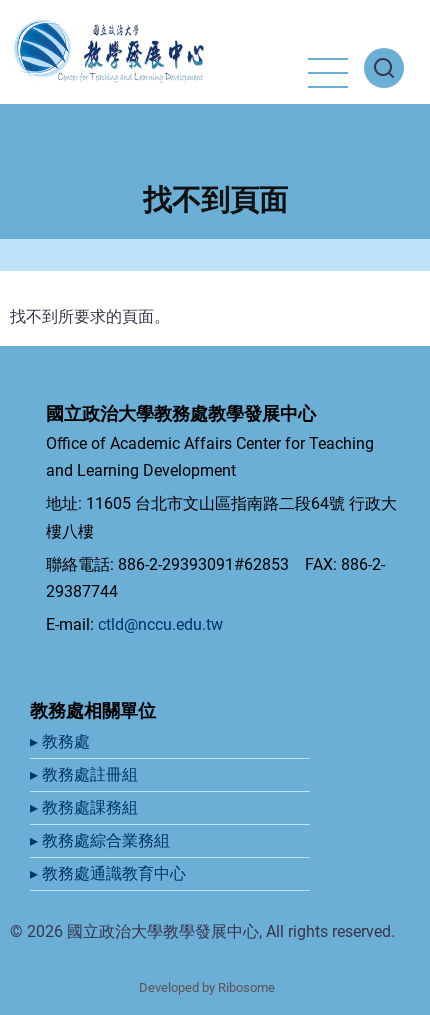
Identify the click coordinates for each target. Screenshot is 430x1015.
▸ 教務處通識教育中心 (110, 873)
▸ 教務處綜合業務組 (102, 840)
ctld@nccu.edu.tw (160, 624)
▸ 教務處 (62, 741)
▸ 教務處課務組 (86, 807)
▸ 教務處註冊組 (86, 774)
